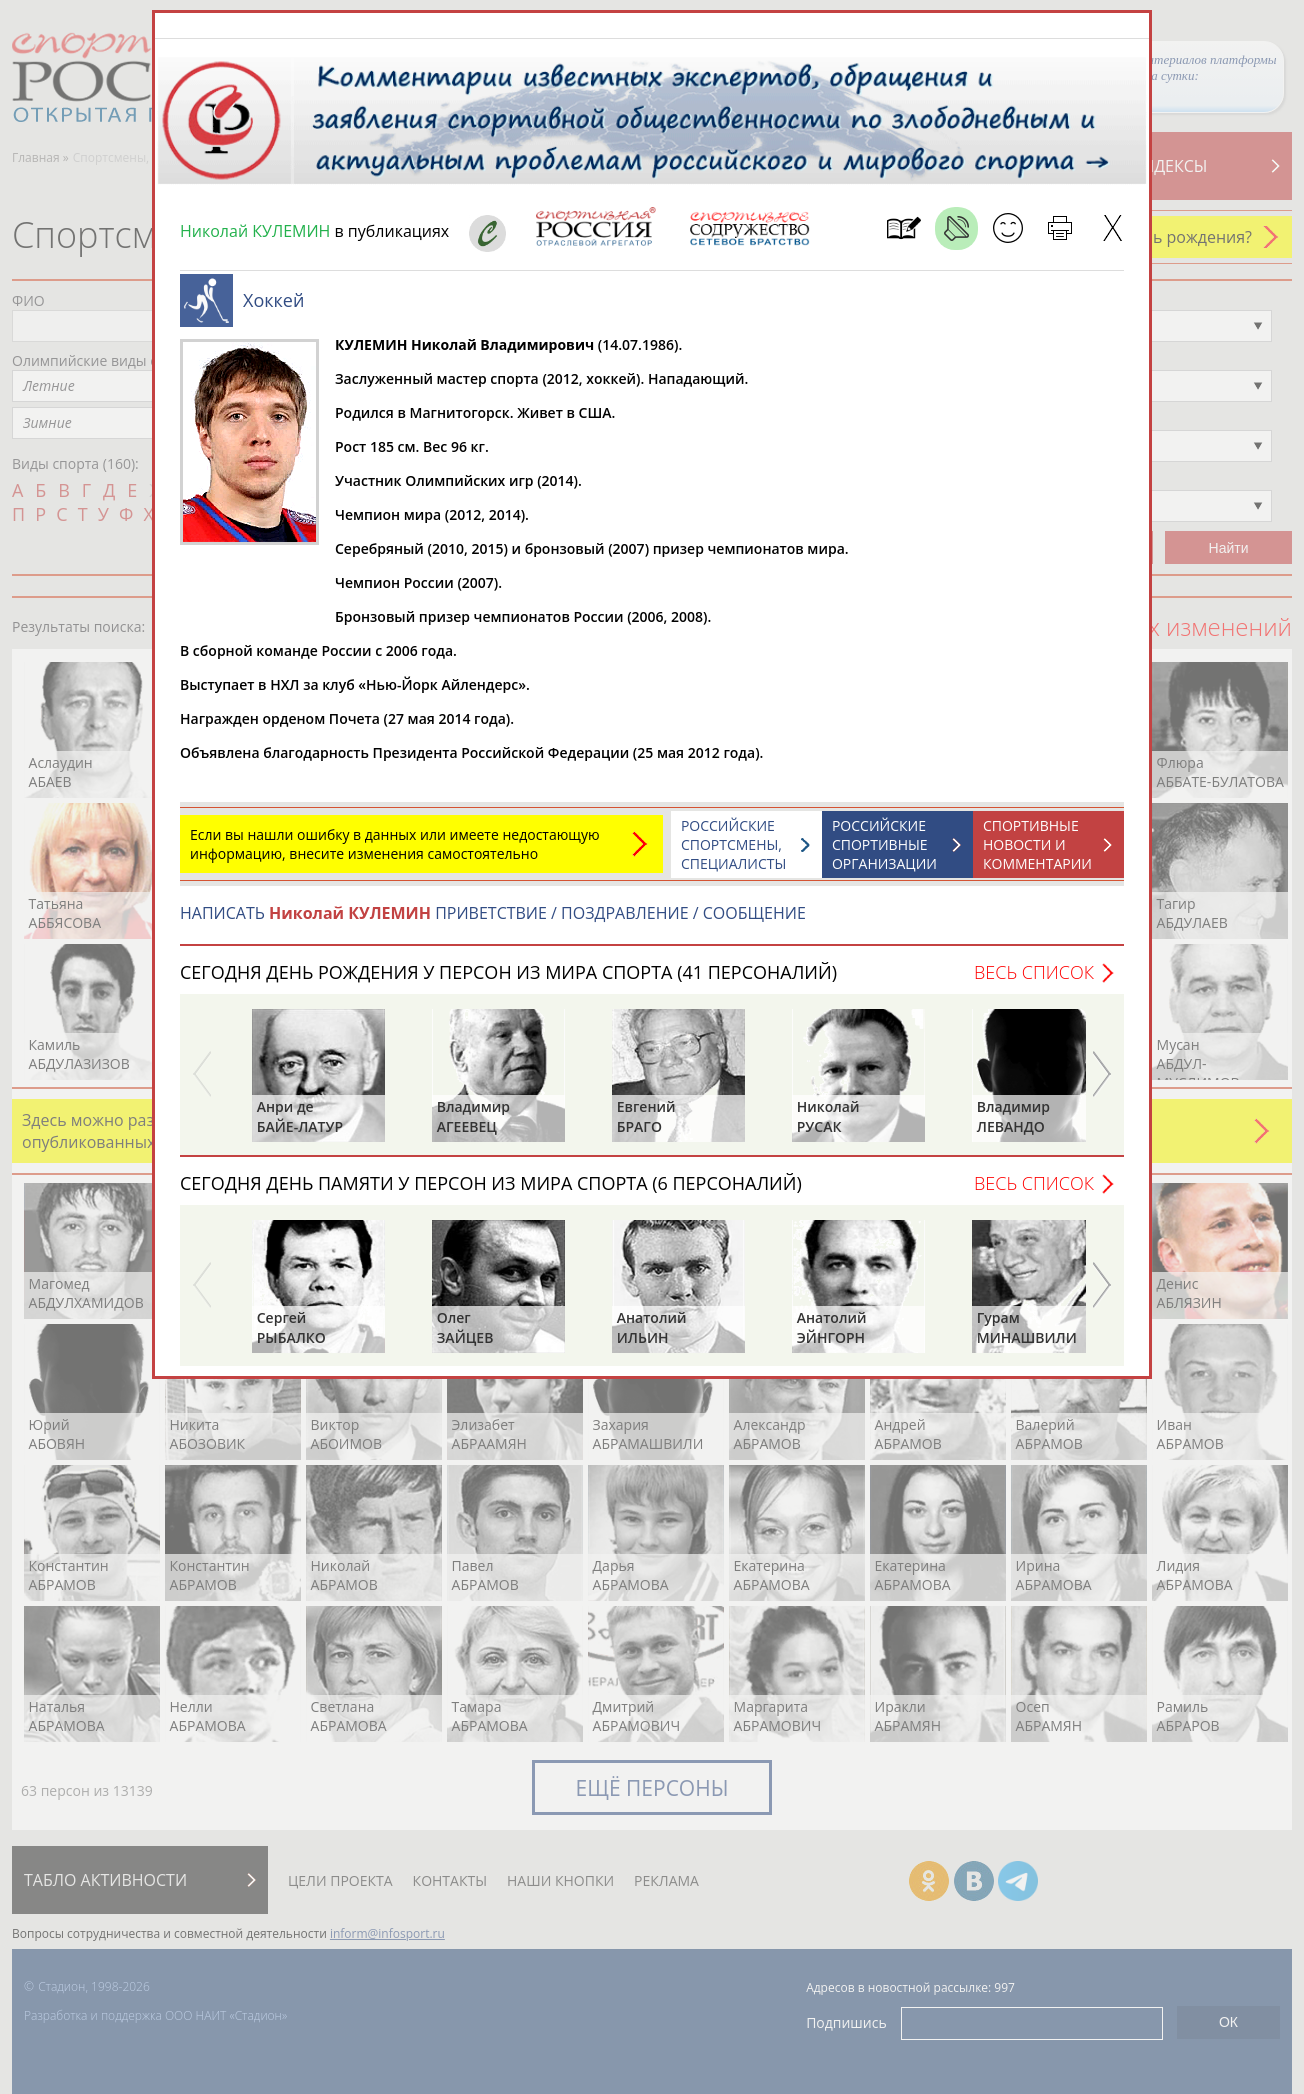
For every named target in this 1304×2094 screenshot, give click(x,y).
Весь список (1034, 972)
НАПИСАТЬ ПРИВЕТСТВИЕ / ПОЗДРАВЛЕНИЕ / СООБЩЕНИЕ (493, 913)
